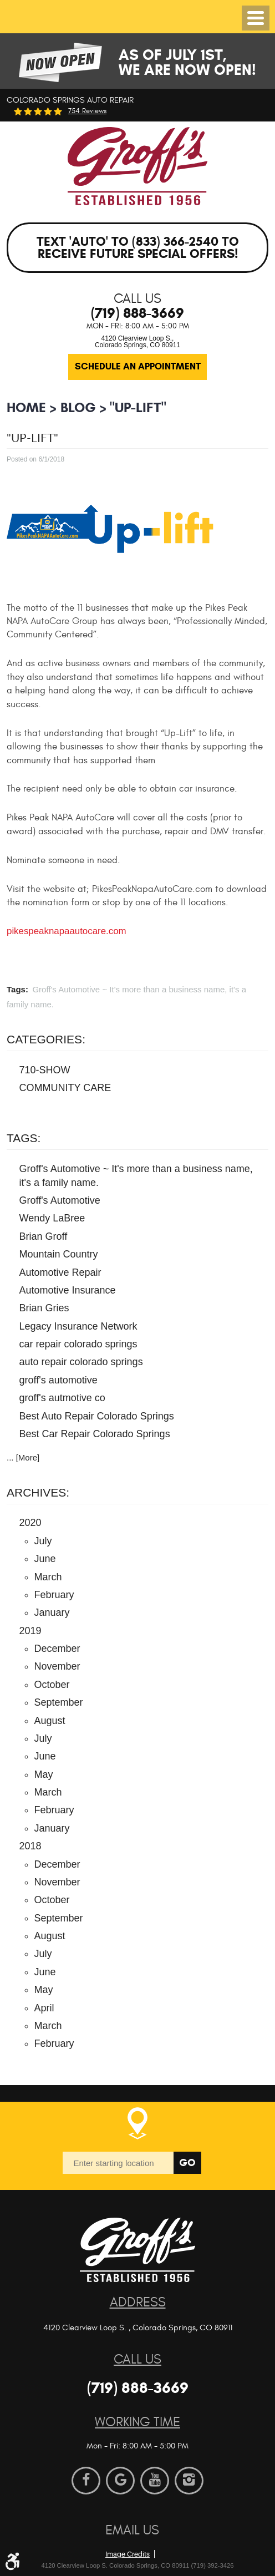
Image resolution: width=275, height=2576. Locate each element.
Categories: (46, 1039)
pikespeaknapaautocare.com (66, 931)
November (57, 1666)
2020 (30, 1522)
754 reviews (87, 111)
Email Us (132, 2530)
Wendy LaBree (52, 1218)
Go (187, 2162)
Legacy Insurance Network (78, 1326)
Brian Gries (44, 1308)
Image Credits (127, 2554)
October (52, 1684)
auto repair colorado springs (81, 1361)
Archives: (38, 1492)
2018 (30, 1846)
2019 (30, 1630)
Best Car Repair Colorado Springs (94, 1433)
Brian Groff (43, 1236)
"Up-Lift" (138, 407)
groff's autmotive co (62, 1397)
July (43, 1540)
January (52, 1612)
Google (120, 2480)
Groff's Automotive (59, 1200)
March (48, 1577)
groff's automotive (58, 1380)
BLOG (78, 407)
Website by (164, 2536)
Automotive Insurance (67, 1290)
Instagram (189, 2480)
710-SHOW (44, 1070)
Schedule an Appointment (138, 366)
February (54, 1594)
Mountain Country (58, 1254)
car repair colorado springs (78, 1344)
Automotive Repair (60, 1272)
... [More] (23, 1457)
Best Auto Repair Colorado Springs (96, 1416)
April (44, 2008)
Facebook (86, 2480)
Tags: (23, 1138)
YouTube (154, 2480)
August (49, 1720)
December (57, 1648)
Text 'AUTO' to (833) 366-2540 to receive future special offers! (138, 248)
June (45, 1558)
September (58, 1702)
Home (26, 407)
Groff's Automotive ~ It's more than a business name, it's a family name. (136, 1175)
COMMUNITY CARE (65, 1087)
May (43, 1774)
